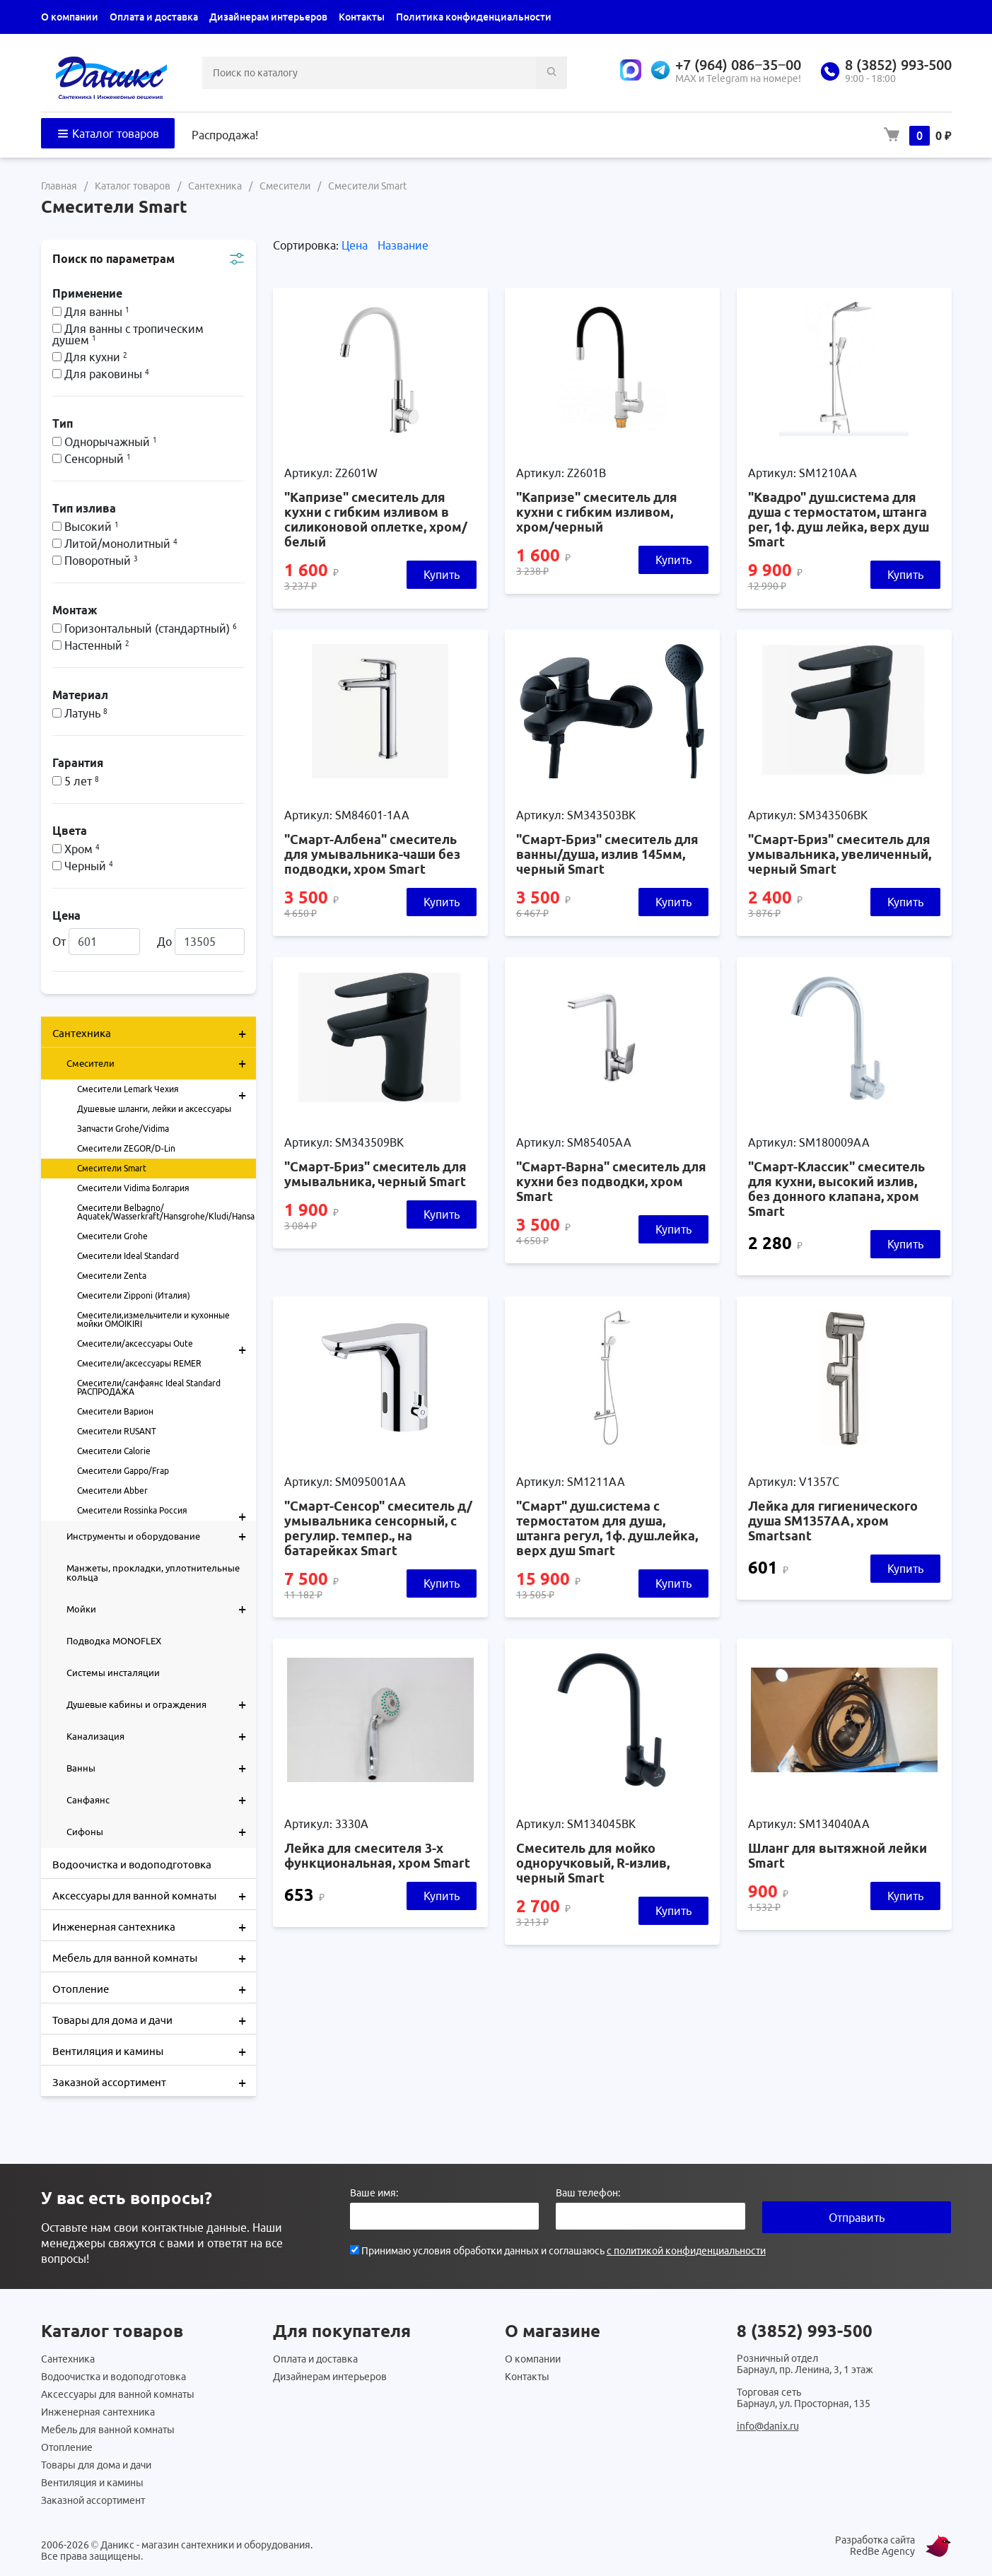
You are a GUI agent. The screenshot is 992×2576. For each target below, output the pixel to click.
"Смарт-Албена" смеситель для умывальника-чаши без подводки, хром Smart (372, 854)
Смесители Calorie (114, 1451)
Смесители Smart (111, 1168)
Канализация (161, 1736)
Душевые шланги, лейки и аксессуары (154, 1108)
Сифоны (161, 1831)
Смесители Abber (112, 1490)
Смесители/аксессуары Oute (166, 1344)
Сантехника (154, 1032)
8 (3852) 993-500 (898, 65)
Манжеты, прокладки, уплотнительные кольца (153, 1572)
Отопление (154, 1987)
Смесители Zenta (111, 1275)
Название (403, 245)
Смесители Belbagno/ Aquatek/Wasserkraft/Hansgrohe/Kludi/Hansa (166, 1212)
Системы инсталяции (113, 1673)
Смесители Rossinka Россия (166, 1511)
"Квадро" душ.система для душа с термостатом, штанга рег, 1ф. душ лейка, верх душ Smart (838, 519)
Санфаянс (161, 1799)
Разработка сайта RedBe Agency (875, 2545)
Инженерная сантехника (154, 1925)
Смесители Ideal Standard (128, 1255)
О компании (69, 17)
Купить (442, 574)
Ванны (161, 1768)
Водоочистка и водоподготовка (131, 1864)
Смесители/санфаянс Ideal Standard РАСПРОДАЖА (149, 1387)
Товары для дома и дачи (154, 2019)
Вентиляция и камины (154, 2050)
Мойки (161, 1608)
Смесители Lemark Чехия (166, 1089)
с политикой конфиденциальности (686, 2250)
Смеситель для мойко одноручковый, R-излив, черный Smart (593, 1863)
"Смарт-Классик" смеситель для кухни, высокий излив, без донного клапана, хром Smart (836, 1188)
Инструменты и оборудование (161, 1536)
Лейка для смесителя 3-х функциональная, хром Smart (377, 1855)
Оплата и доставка (154, 17)
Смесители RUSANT (116, 1431)
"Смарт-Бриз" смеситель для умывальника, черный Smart (375, 1173)
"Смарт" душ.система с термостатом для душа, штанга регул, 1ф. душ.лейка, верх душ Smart (607, 1528)
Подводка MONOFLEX (113, 1641)
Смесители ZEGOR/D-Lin (126, 1148)
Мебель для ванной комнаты (154, 1956)
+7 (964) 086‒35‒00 (738, 65)
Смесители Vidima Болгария (133, 1188)
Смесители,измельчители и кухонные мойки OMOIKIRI (153, 1319)
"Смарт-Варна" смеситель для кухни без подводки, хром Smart (611, 1181)
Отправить (857, 2217)
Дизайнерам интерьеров (268, 17)
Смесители (161, 1063)
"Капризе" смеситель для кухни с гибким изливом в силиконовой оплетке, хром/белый (375, 519)
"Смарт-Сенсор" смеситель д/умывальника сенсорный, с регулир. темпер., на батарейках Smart (378, 1528)
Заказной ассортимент (154, 2081)
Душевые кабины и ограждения (161, 1704)
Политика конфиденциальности (474, 17)
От (96, 941)
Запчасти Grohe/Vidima (123, 1128)
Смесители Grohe (112, 1236)
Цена (356, 245)
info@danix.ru (768, 2426)
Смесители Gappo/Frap (123, 1470)
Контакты (362, 17)
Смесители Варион (115, 1411)
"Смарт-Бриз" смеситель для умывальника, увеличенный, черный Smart (839, 854)
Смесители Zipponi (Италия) (133, 1295)
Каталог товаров (108, 133)
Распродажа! (225, 135)
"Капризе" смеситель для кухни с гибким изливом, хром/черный (596, 512)
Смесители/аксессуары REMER (139, 1363)
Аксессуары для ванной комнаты (154, 1894)
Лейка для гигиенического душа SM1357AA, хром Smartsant (833, 1520)
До (201, 941)
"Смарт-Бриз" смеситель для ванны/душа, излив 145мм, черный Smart (607, 854)
